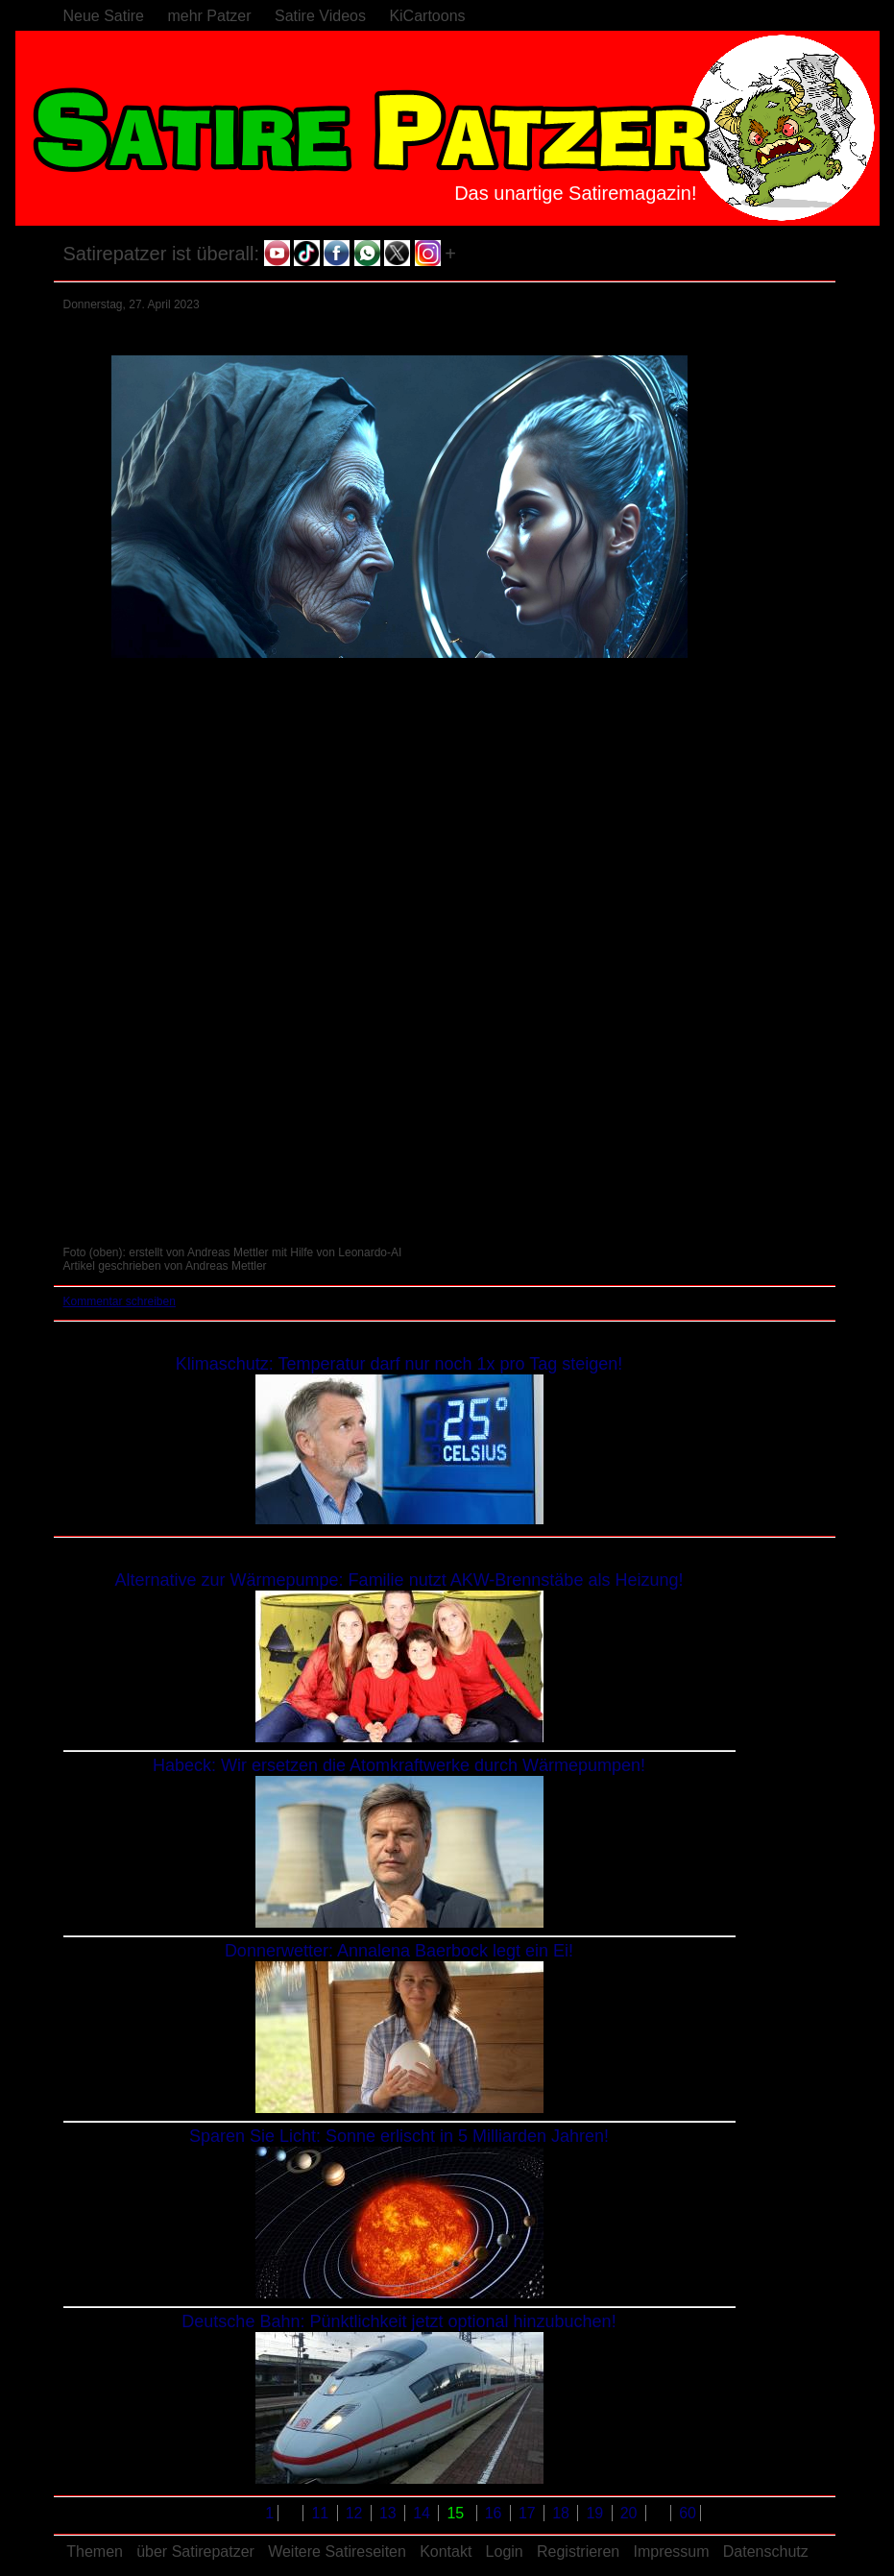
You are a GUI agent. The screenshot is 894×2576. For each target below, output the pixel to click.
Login (504, 2551)
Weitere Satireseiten (337, 2551)
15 (457, 2513)
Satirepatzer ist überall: (161, 253)
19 (596, 2513)
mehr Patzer (209, 16)
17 (529, 2513)
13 (389, 2513)
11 (321, 2513)
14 (423, 2513)
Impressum (671, 2551)
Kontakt (445, 2551)
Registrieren (578, 2551)
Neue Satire (104, 16)
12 (356, 2513)
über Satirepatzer (195, 2551)
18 (562, 2513)
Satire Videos (320, 16)
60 (687, 2513)
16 (495, 2513)
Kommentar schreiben (119, 1301)
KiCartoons (427, 16)
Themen (94, 2551)
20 (630, 2513)
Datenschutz (766, 2551)
